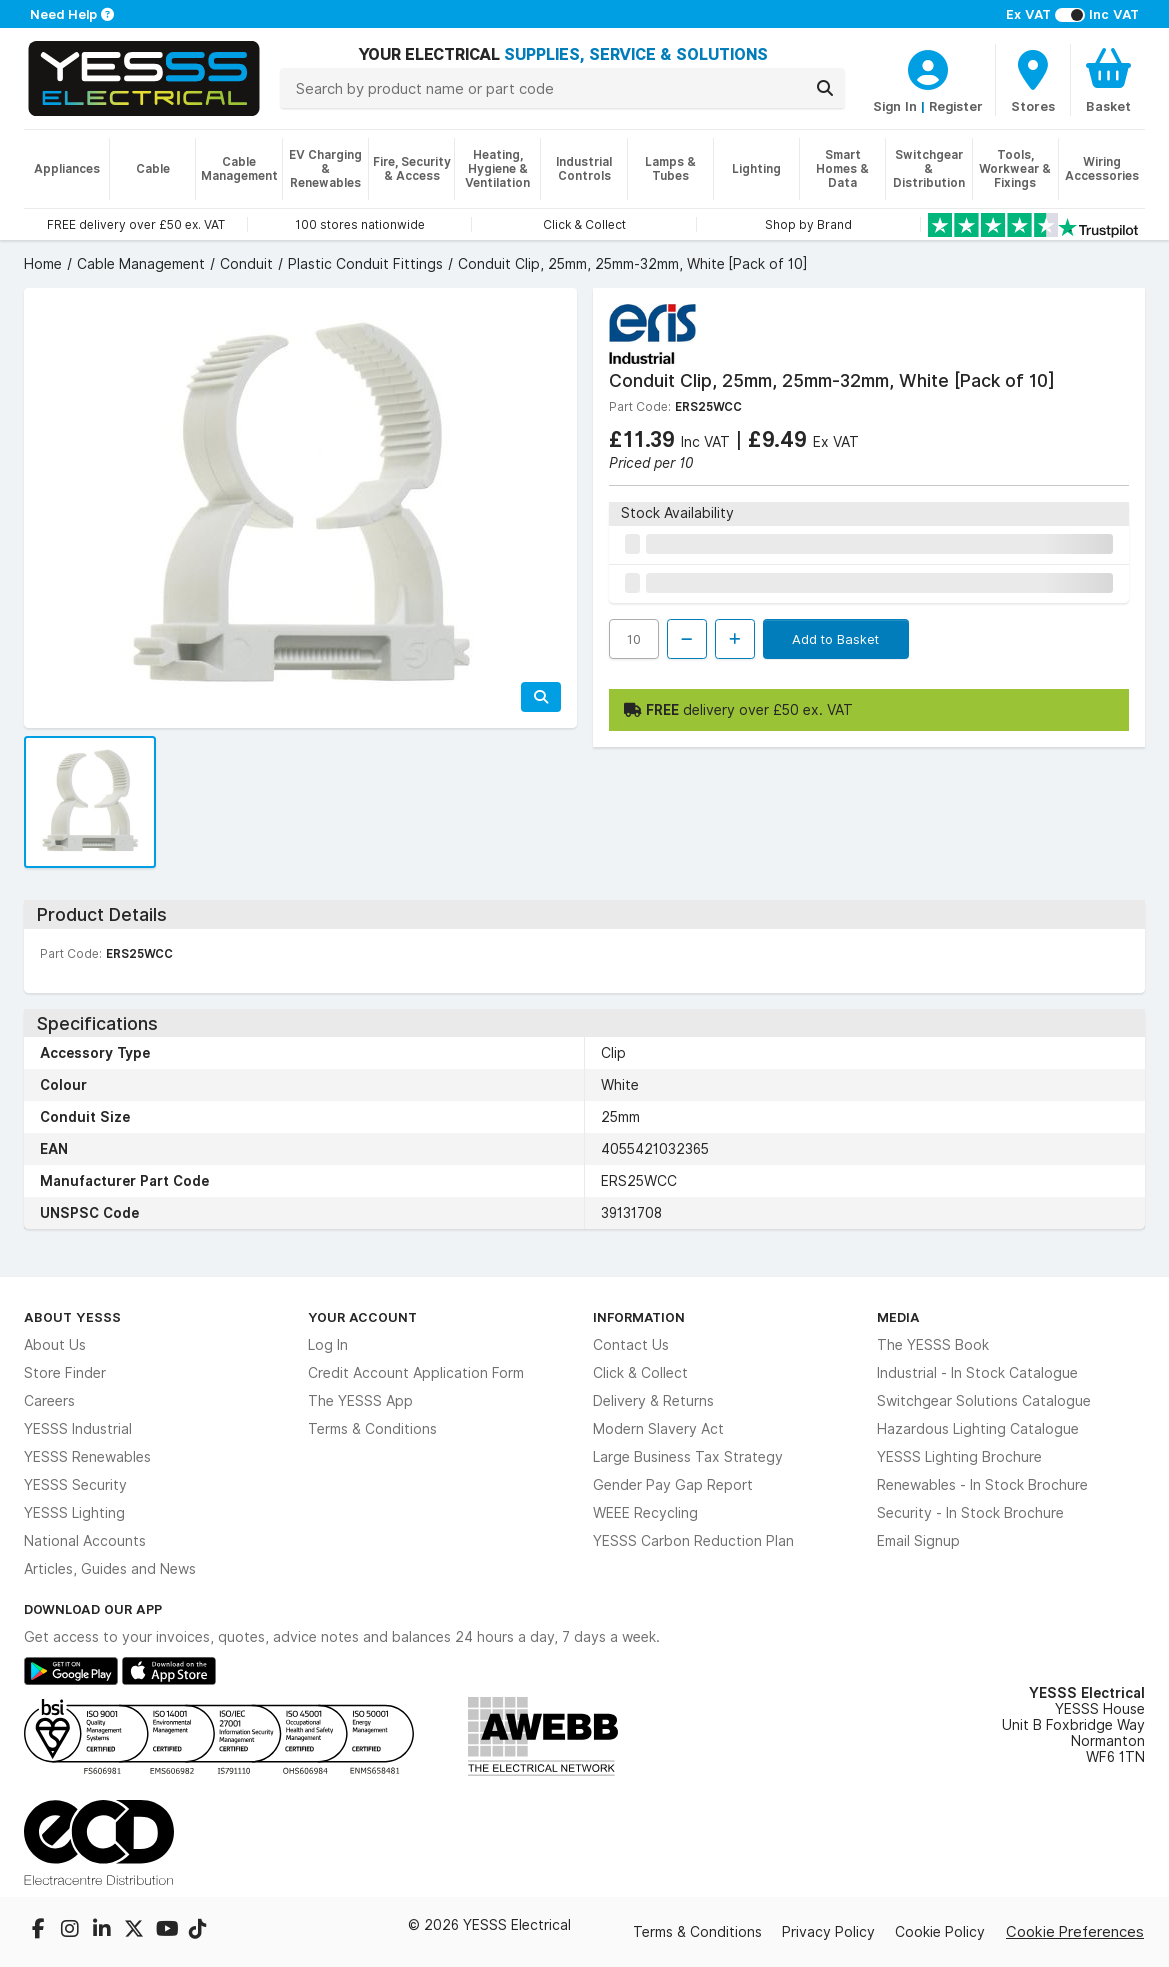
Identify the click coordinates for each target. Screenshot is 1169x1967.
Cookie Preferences (1075, 1931)
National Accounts (85, 1541)
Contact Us (631, 1345)
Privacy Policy (828, 1932)
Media (898, 1317)
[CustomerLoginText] (928, 67)
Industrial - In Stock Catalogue (977, 1373)
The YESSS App (360, 1401)
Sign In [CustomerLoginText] (895, 106)
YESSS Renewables (87, 1457)
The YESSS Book (933, 1345)
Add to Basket (835, 639)
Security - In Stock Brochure (970, 1513)
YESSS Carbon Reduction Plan (693, 1541)
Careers (49, 1401)
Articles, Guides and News (110, 1569)
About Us (55, 1345)
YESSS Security (75, 1485)
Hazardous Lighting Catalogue (978, 1429)
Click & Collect (640, 1373)
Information (639, 1317)
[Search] (825, 88)
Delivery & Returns (653, 1401)
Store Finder (65, 1373)
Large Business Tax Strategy (688, 1457)
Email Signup (918, 1541)
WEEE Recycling (645, 1513)
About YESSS (72, 1317)
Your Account (362, 1317)
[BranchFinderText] (1033, 80)
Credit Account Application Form (416, 1373)
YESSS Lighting (74, 1513)
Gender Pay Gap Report (673, 1485)
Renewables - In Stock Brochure (982, 1485)
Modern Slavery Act (658, 1429)
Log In (328, 1345)
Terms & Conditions (372, 1429)
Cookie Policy (940, 1932)
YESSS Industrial (78, 1429)
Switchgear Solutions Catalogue (984, 1401)
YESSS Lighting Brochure (959, 1457)
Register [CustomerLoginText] (956, 106)
